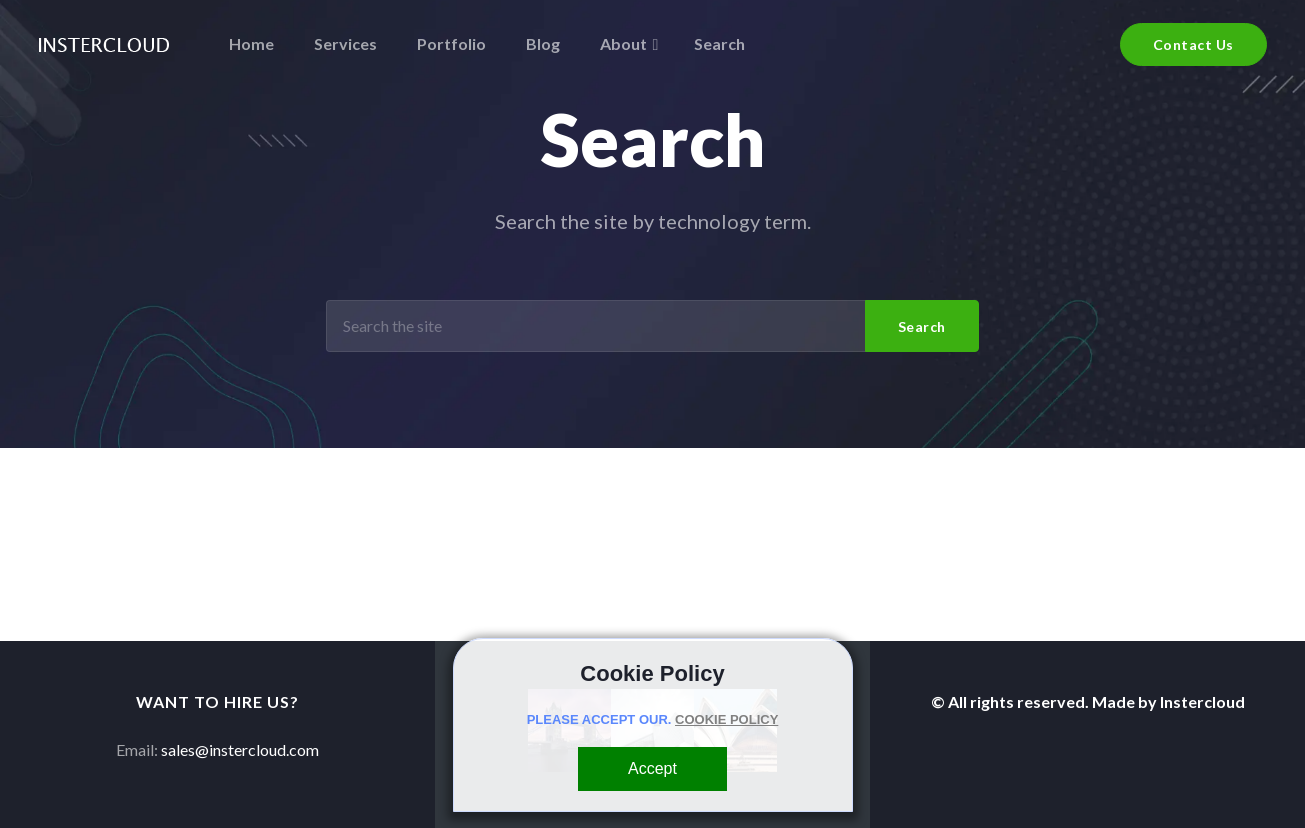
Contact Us (1193, 44)
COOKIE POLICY (726, 719)
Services (345, 43)
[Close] (652, 769)
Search (719, 43)
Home (251, 43)
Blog (543, 43)
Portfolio (451, 43)
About (623, 43)
